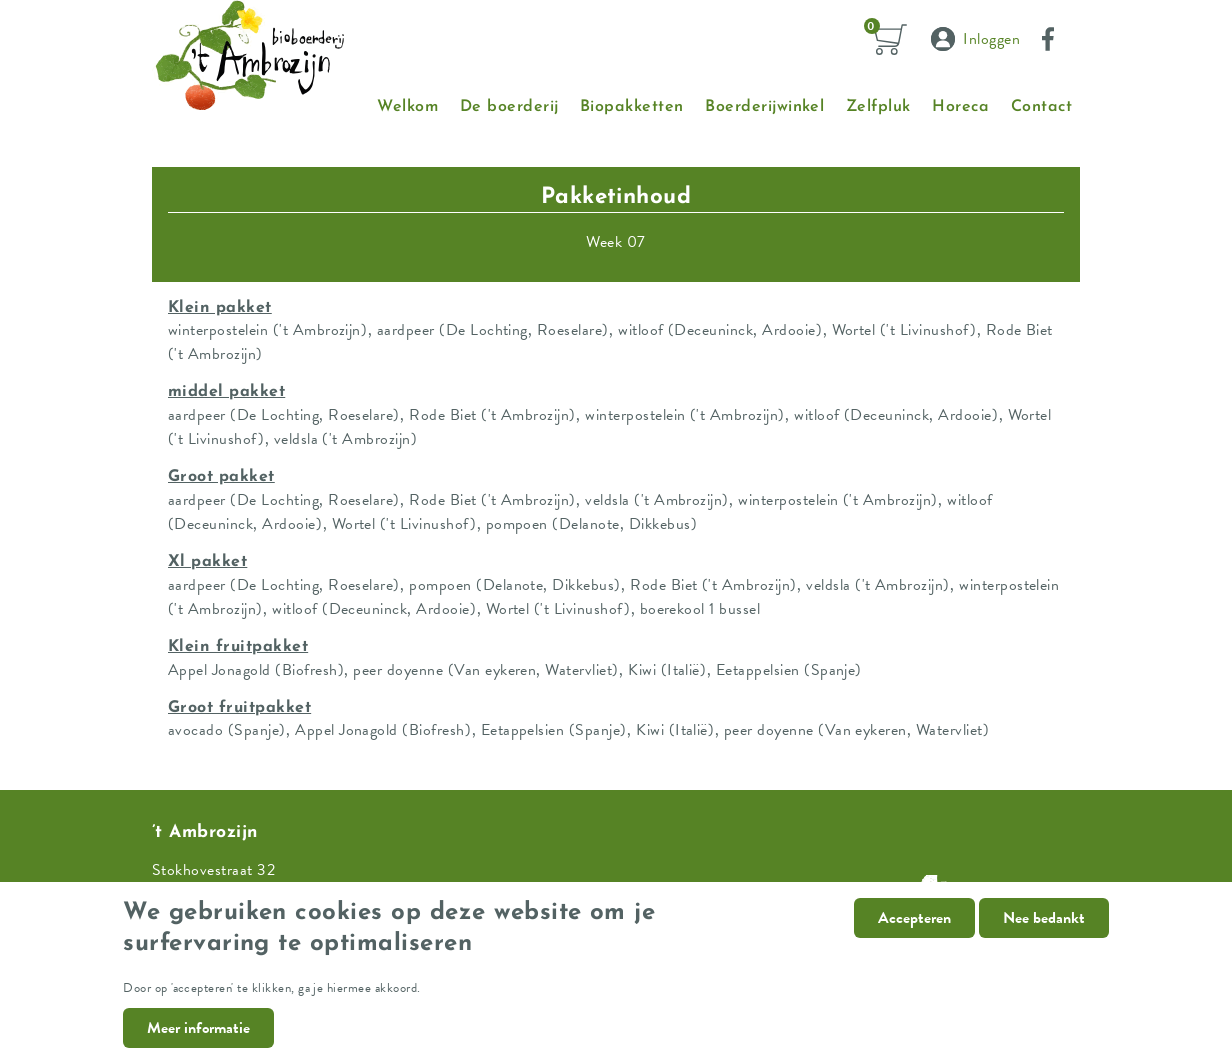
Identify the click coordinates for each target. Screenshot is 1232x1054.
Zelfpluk (878, 107)
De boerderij (509, 107)
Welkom (407, 107)
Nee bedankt (1044, 932)
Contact (1041, 107)
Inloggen (991, 39)
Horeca (960, 107)
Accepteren (914, 932)
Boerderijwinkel (764, 107)
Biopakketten (632, 107)
